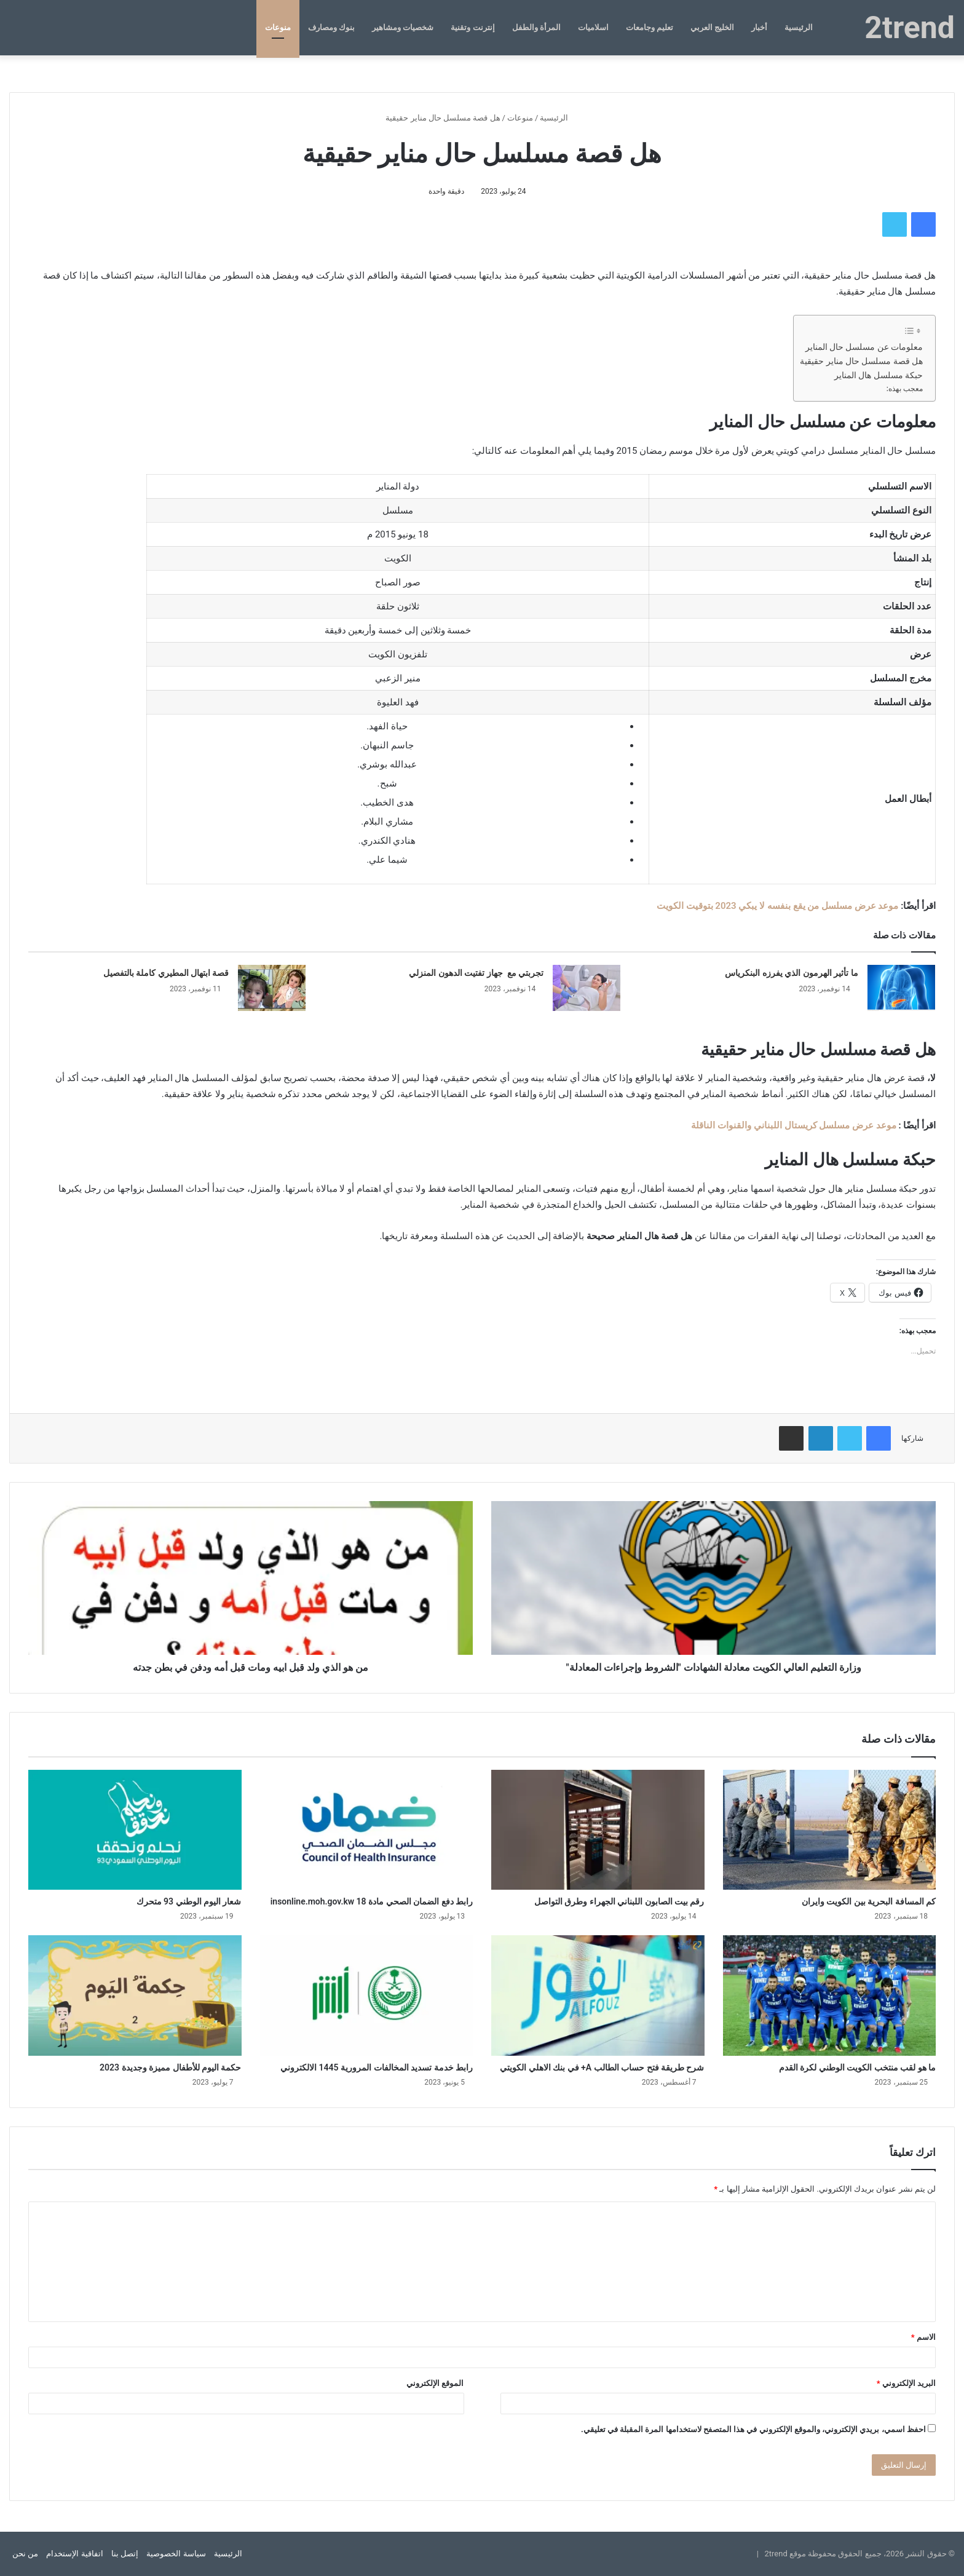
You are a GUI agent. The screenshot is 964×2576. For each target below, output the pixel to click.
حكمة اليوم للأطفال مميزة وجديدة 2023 (170, 2067)
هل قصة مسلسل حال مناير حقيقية (861, 361)
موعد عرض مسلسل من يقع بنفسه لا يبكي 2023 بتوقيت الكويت (778, 905)
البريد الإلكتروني (906, 2383)
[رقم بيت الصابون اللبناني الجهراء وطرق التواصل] (598, 1830)
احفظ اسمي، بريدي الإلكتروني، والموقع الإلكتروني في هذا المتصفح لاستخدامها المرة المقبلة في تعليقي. (753, 2429)
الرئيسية (798, 27)
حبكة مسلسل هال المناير (878, 375)
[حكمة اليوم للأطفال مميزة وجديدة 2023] (135, 1995)
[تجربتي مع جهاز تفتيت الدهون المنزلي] (586, 988)
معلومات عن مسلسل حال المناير (864, 347)
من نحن (25, 2553)
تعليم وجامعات (649, 27)
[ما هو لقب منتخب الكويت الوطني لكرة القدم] (829, 1995)
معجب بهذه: (905, 388)
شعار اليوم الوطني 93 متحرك (189, 1901)
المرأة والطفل (536, 27)
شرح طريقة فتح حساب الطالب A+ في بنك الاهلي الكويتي (602, 2067)
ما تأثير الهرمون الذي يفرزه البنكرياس (791, 973)
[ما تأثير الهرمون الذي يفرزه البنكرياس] (901, 988)
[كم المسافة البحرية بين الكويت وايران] (829, 1830)
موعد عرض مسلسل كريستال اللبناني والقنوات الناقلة (793, 1125)
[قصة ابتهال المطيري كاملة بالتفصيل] (272, 988)
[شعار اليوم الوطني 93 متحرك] (135, 1830)
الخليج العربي (712, 27)
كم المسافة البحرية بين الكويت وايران (869, 1901)
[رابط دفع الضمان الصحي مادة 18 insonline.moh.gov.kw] (366, 1830)
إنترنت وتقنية (472, 27)
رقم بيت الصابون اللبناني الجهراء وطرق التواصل (619, 1901)
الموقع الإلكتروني (435, 2383)
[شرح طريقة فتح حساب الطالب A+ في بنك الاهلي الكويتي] (598, 1995)
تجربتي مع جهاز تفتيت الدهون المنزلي (476, 973)
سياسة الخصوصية (175, 2553)
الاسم (923, 2337)
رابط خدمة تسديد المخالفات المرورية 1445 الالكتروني (376, 2067)
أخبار (759, 27)
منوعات (278, 27)
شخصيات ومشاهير (402, 27)
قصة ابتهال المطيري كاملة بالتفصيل (166, 973)
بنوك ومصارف (331, 27)
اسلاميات (593, 27)
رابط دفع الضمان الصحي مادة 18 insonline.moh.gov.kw (372, 1901)
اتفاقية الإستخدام (74, 2553)
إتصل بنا (124, 2553)
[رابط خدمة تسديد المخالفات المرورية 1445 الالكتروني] (366, 1995)
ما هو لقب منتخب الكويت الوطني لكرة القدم (857, 2067)
